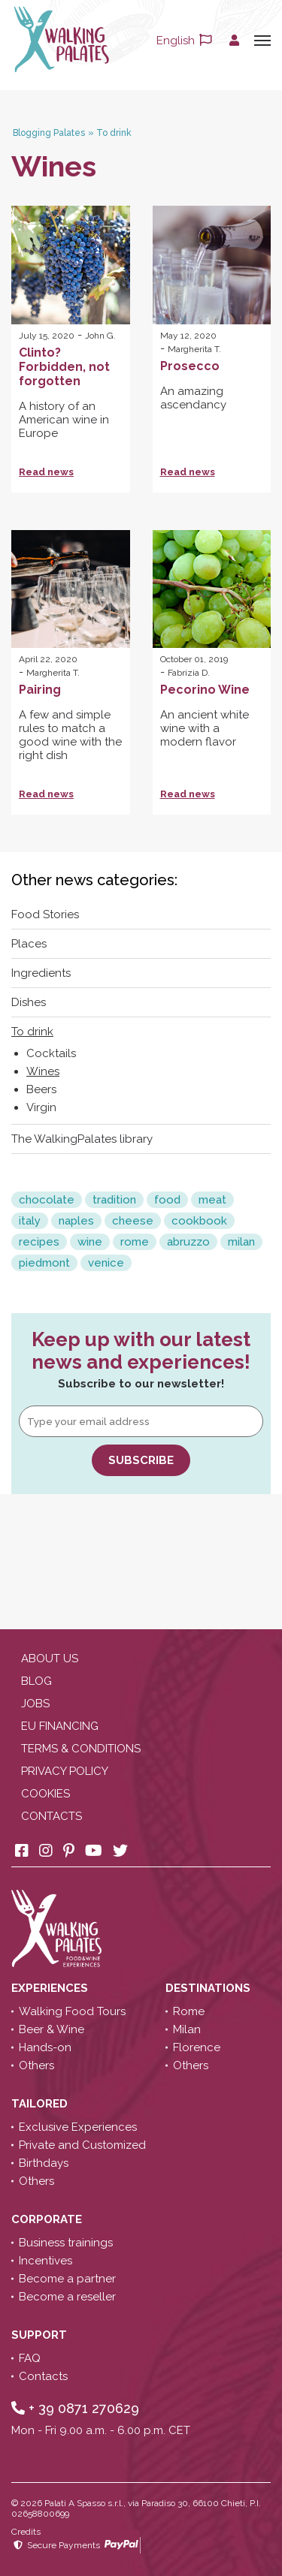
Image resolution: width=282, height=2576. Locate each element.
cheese (132, 1221)
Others (36, 2065)
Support (40, 2335)
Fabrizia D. (189, 672)
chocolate (46, 1200)
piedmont (44, 1263)
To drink (32, 1031)
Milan (187, 2029)
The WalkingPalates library (82, 1139)
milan (241, 1242)
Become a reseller (67, 2296)
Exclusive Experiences (78, 2127)
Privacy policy (64, 1771)
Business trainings (66, 2242)
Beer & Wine (51, 2029)
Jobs (35, 1703)
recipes (39, 1242)
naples (76, 1221)
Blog (36, 1681)
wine (89, 1242)
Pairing (40, 689)
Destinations (209, 1988)
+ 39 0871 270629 (75, 2408)
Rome (189, 2011)
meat (212, 1200)
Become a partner (67, 2278)
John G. (100, 335)
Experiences (51, 1988)
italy (30, 1221)
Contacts (51, 1816)
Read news (46, 472)
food (167, 1200)
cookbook (199, 1221)
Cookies (45, 1793)
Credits (26, 2531)
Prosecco (190, 366)
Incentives (45, 2260)
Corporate (48, 2219)
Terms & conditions (81, 1748)
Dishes (28, 1002)
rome (134, 1242)
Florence (196, 2047)
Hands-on (45, 2047)
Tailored (41, 2104)
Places (29, 944)
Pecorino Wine (205, 689)
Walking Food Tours (72, 2011)
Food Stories (45, 914)
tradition (114, 1200)
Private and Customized (82, 2145)
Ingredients (41, 973)
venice (106, 1263)
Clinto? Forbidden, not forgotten (64, 366)
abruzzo (188, 1242)
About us (49, 1658)
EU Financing (60, 1726)
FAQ (30, 2358)
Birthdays (43, 2163)
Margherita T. (194, 349)
